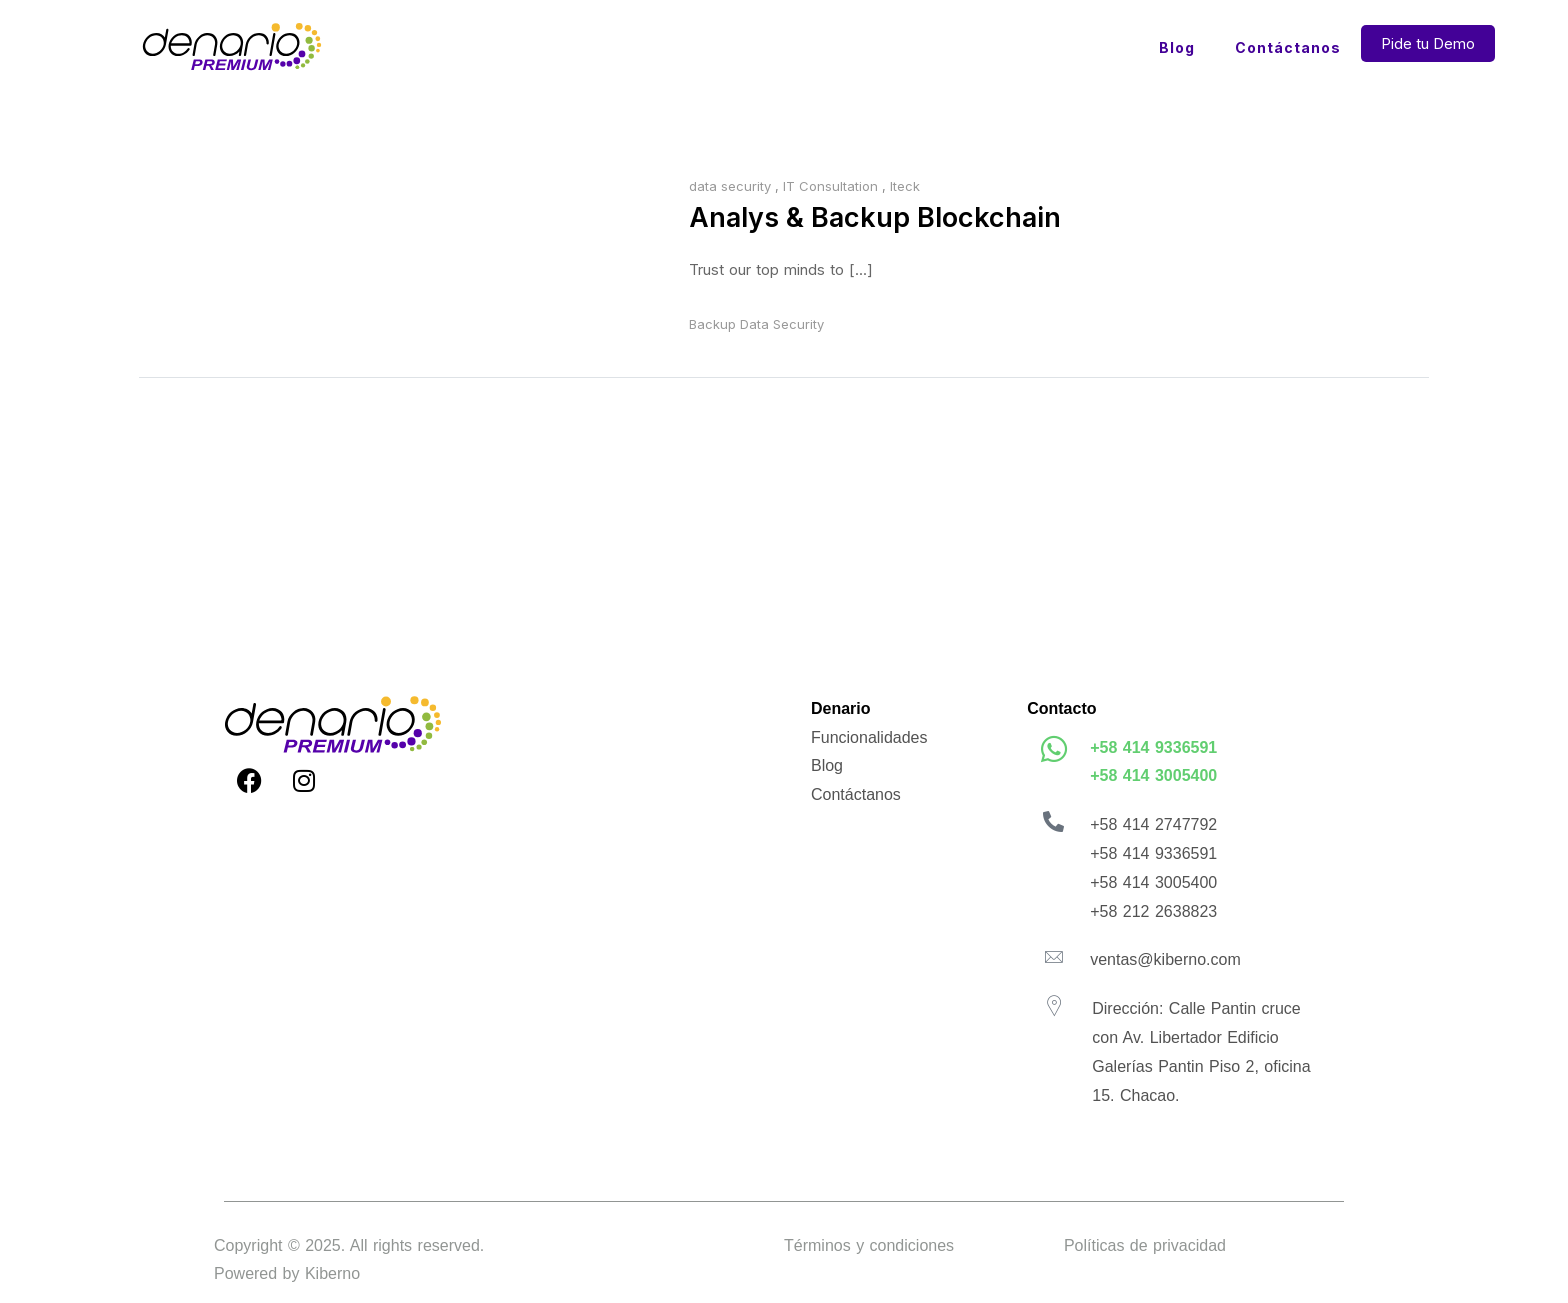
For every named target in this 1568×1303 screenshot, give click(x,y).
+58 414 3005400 (1153, 780)
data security (730, 186)
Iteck (905, 186)
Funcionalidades (869, 741)
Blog (1177, 47)
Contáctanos (1288, 47)
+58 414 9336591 (1153, 751)
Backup (712, 329)
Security (798, 329)
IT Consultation (830, 186)
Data (754, 329)
